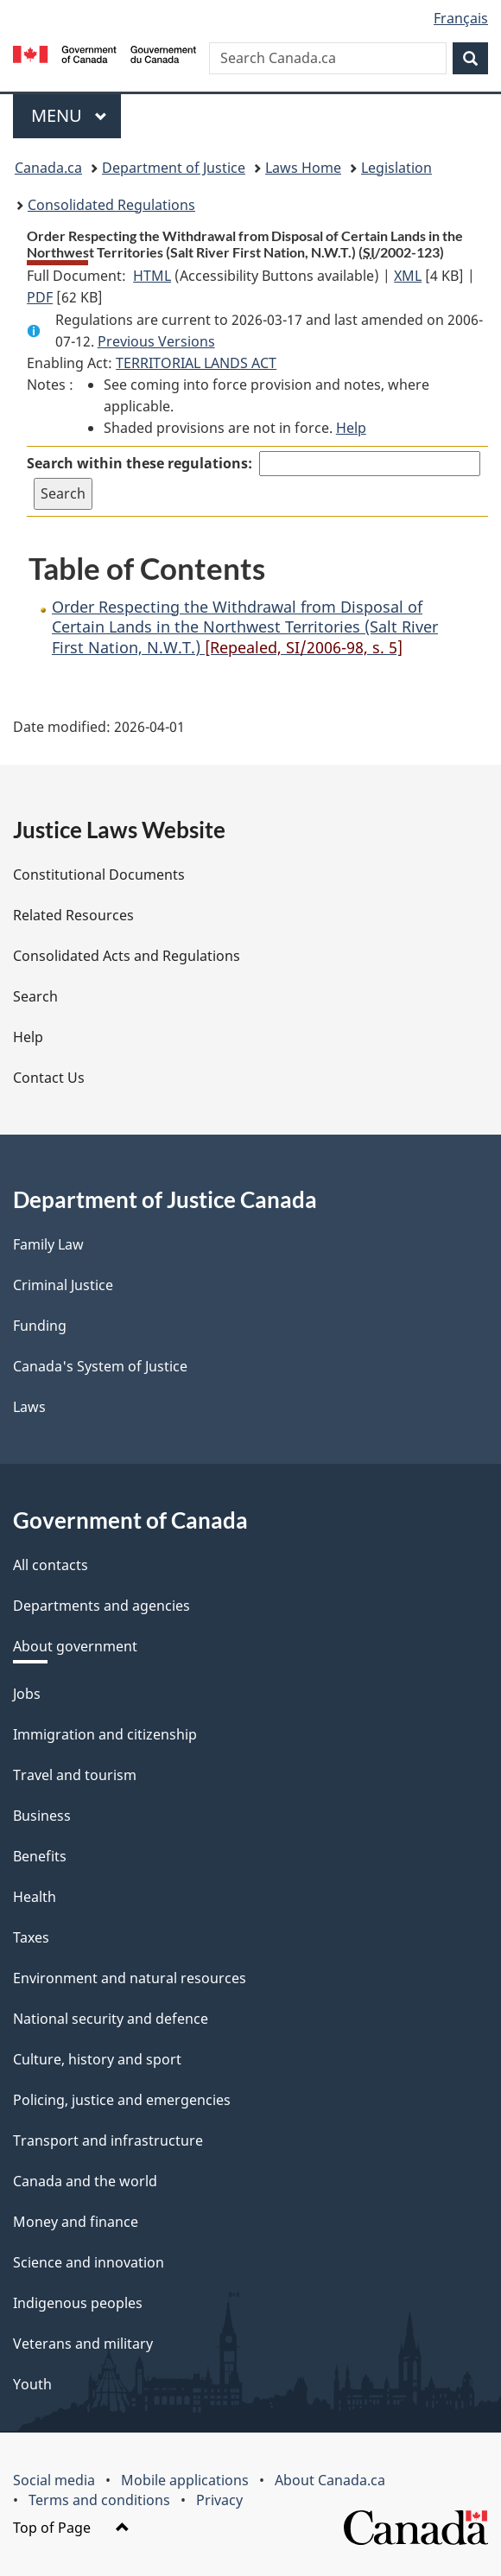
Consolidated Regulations (111, 204)
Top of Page (71, 2527)
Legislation (396, 167)
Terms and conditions (99, 2499)
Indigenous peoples (78, 2302)
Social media (54, 2480)
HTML (152, 275)
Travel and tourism (74, 1774)
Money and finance (75, 2221)
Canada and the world (85, 2181)
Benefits (40, 1856)
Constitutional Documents (99, 874)
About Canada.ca (330, 2480)
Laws (29, 1406)
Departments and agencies (101, 1605)
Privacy (219, 2499)
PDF (40, 297)
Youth (32, 2384)
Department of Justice (173, 167)
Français (461, 18)
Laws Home (303, 167)
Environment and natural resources (129, 1978)
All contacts (50, 1564)
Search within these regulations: (139, 463)
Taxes (31, 1937)
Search (35, 996)
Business (42, 1815)
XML (408, 275)
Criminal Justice (63, 1284)
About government (75, 1646)
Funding (40, 1325)
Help (351, 427)
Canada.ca (48, 167)
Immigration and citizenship (105, 1734)
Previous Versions (156, 341)
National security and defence (110, 2018)
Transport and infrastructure (108, 2140)
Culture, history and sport (97, 2059)
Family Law (48, 1244)
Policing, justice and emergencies (122, 2099)
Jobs (27, 1693)
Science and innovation (88, 2262)
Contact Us (49, 1077)
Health (34, 1896)
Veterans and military (83, 2343)
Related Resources (73, 915)
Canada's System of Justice (100, 1366)
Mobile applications (185, 2480)
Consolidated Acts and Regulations (126, 955)
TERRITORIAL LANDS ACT (196, 362)
